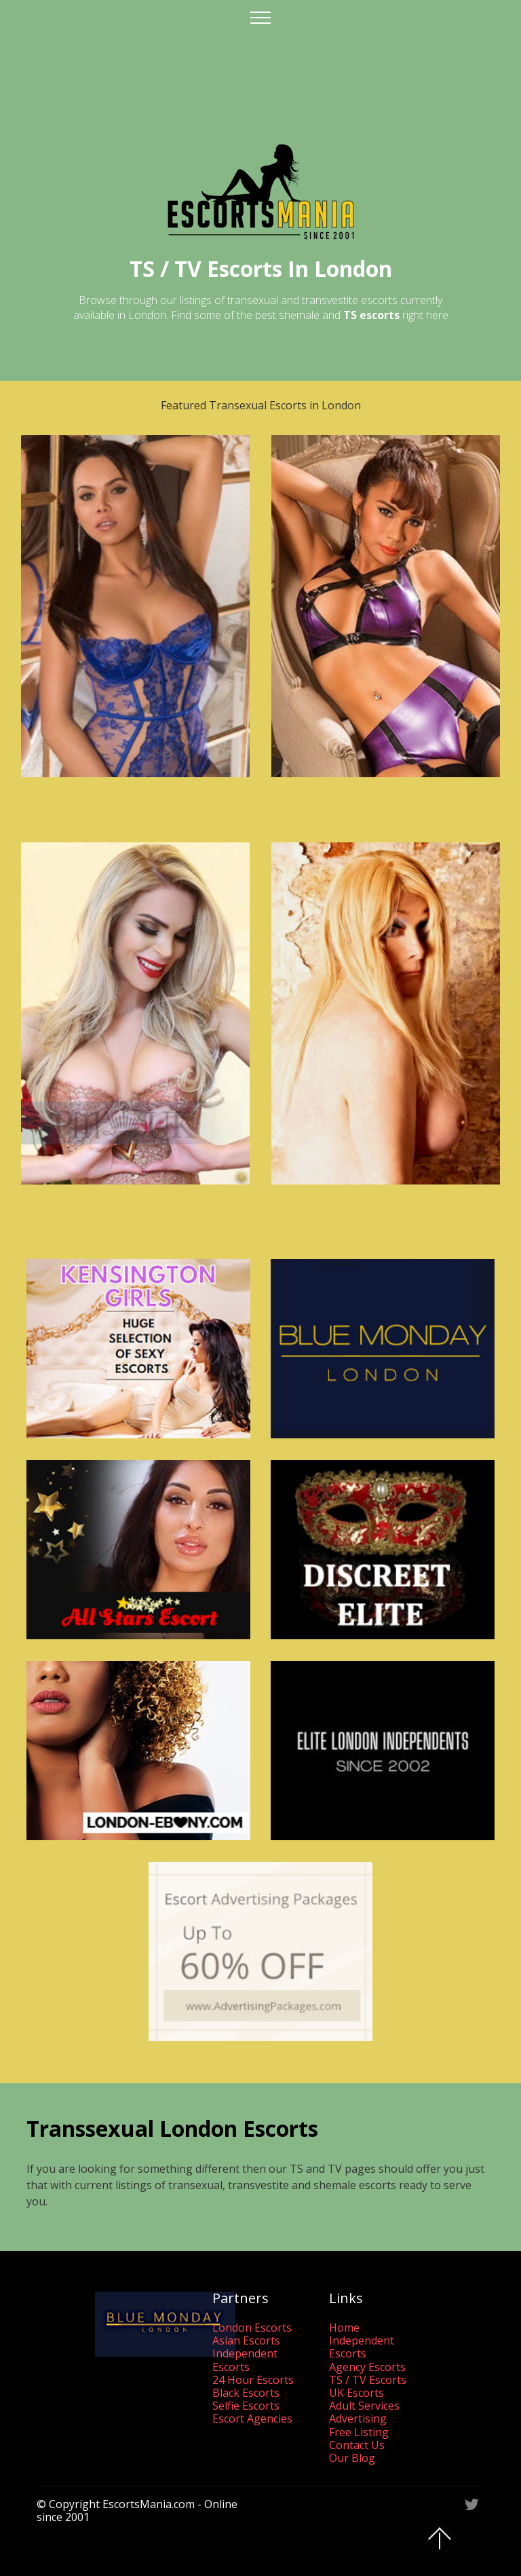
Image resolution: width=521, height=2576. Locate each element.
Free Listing (359, 2432)
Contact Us (357, 2445)
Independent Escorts (244, 2360)
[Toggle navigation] (260, 17)
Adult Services (364, 2405)
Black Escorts (245, 2392)
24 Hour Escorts (253, 2379)
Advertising (358, 2418)
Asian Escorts (246, 2340)
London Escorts (252, 2327)
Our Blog (352, 2457)
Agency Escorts (367, 2366)
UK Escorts (356, 2392)
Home (344, 2327)
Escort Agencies (252, 2418)
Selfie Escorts (245, 2405)
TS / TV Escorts (367, 2379)
